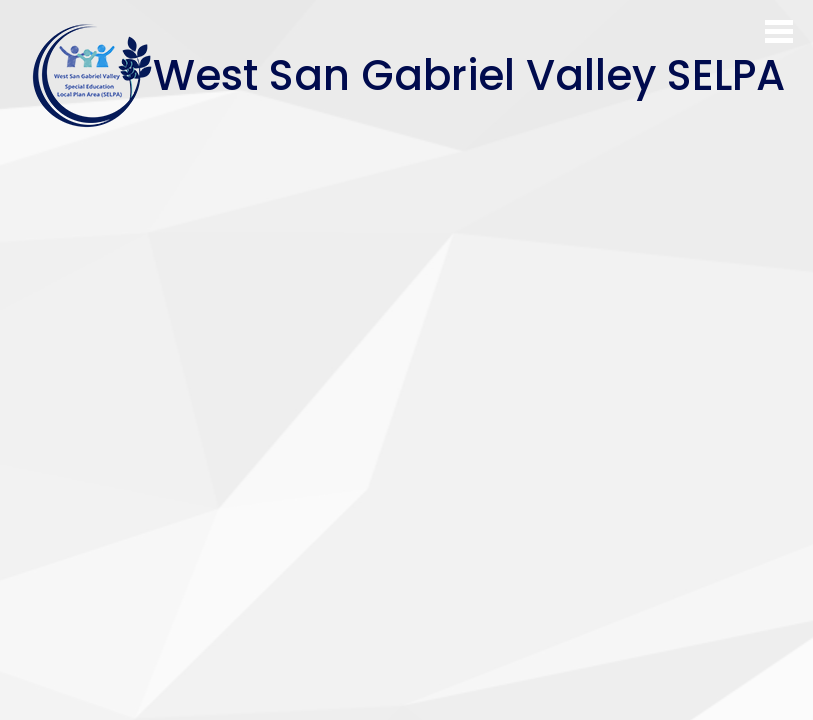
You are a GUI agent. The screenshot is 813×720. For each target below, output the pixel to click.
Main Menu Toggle (779, 31)
